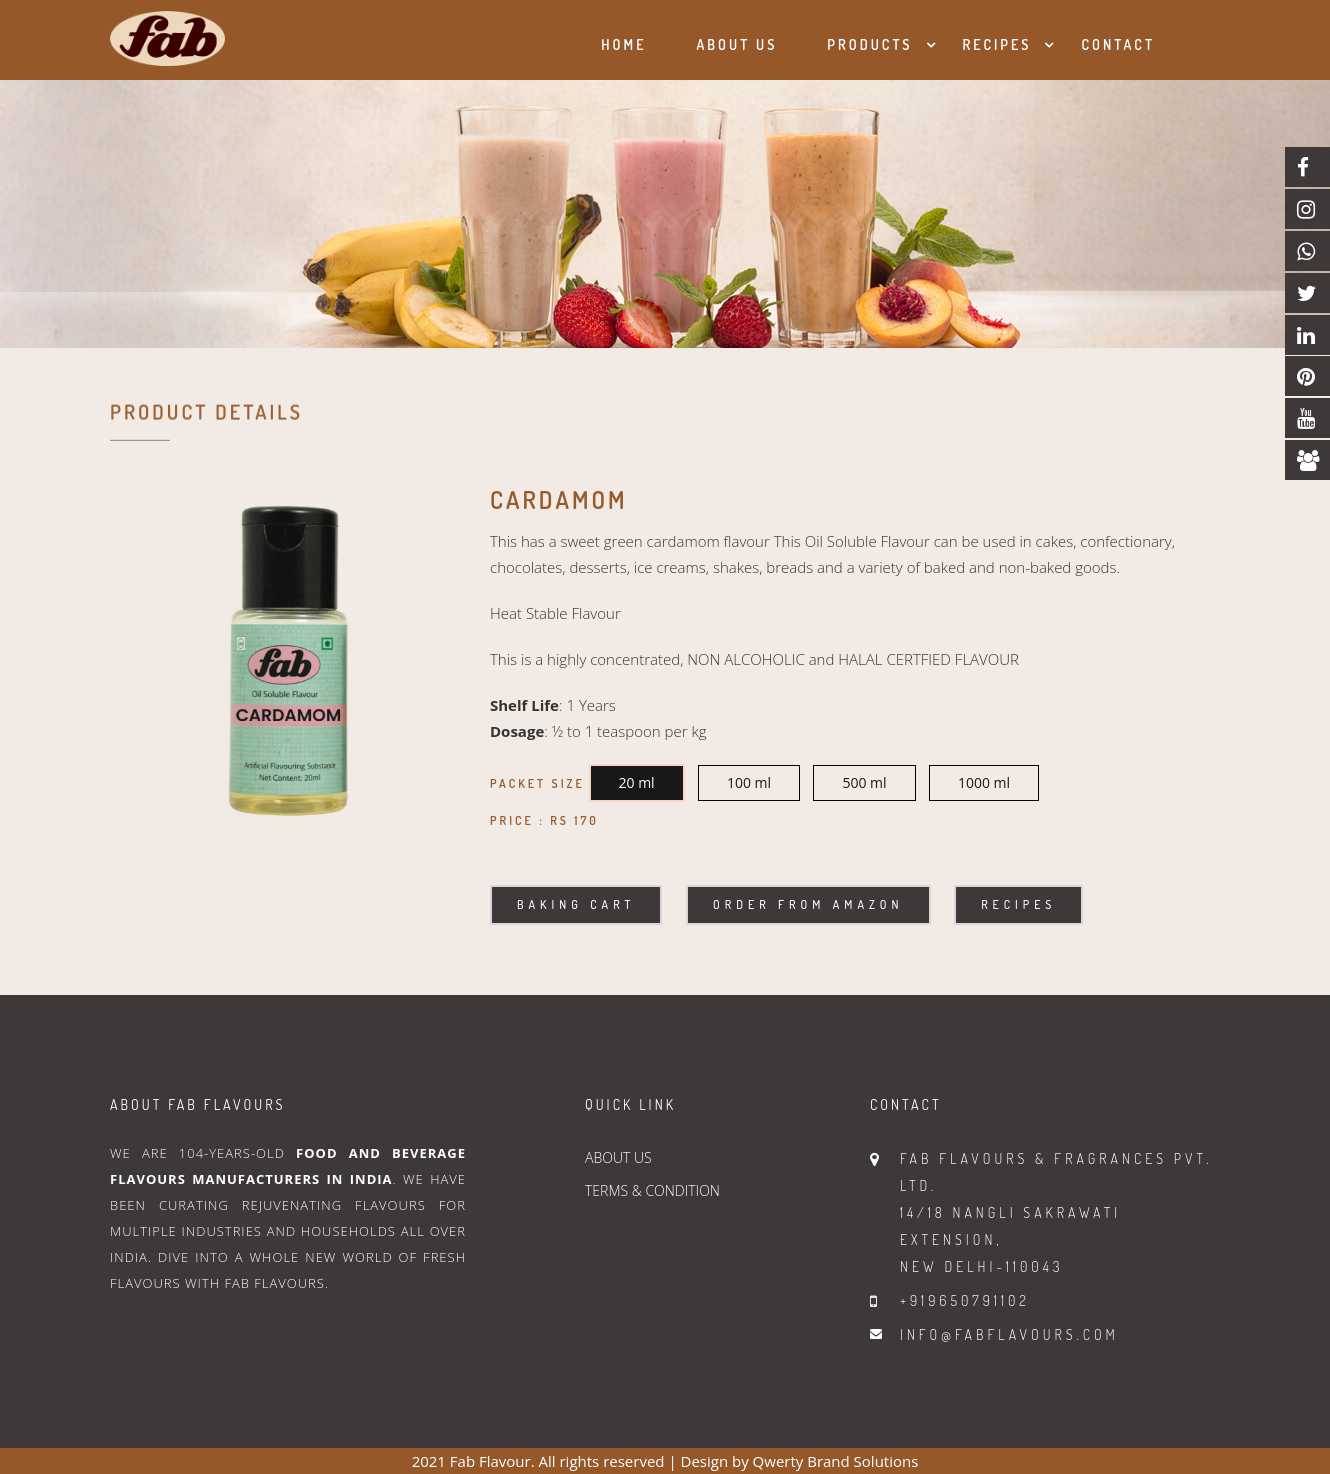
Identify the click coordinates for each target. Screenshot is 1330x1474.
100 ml (749, 782)
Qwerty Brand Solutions (836, 1461)
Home (623, 44)
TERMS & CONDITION (652, 1190)
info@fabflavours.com (1009, 1334)
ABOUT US (618, 1157)
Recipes (997, 44)
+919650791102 (965, 1300)
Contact (1118, 44)
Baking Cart (576, 904)
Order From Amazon (808, 904)
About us (736, 44)
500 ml (864, 782)
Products (869, 44)
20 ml (637, 782)
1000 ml (984, 782)
